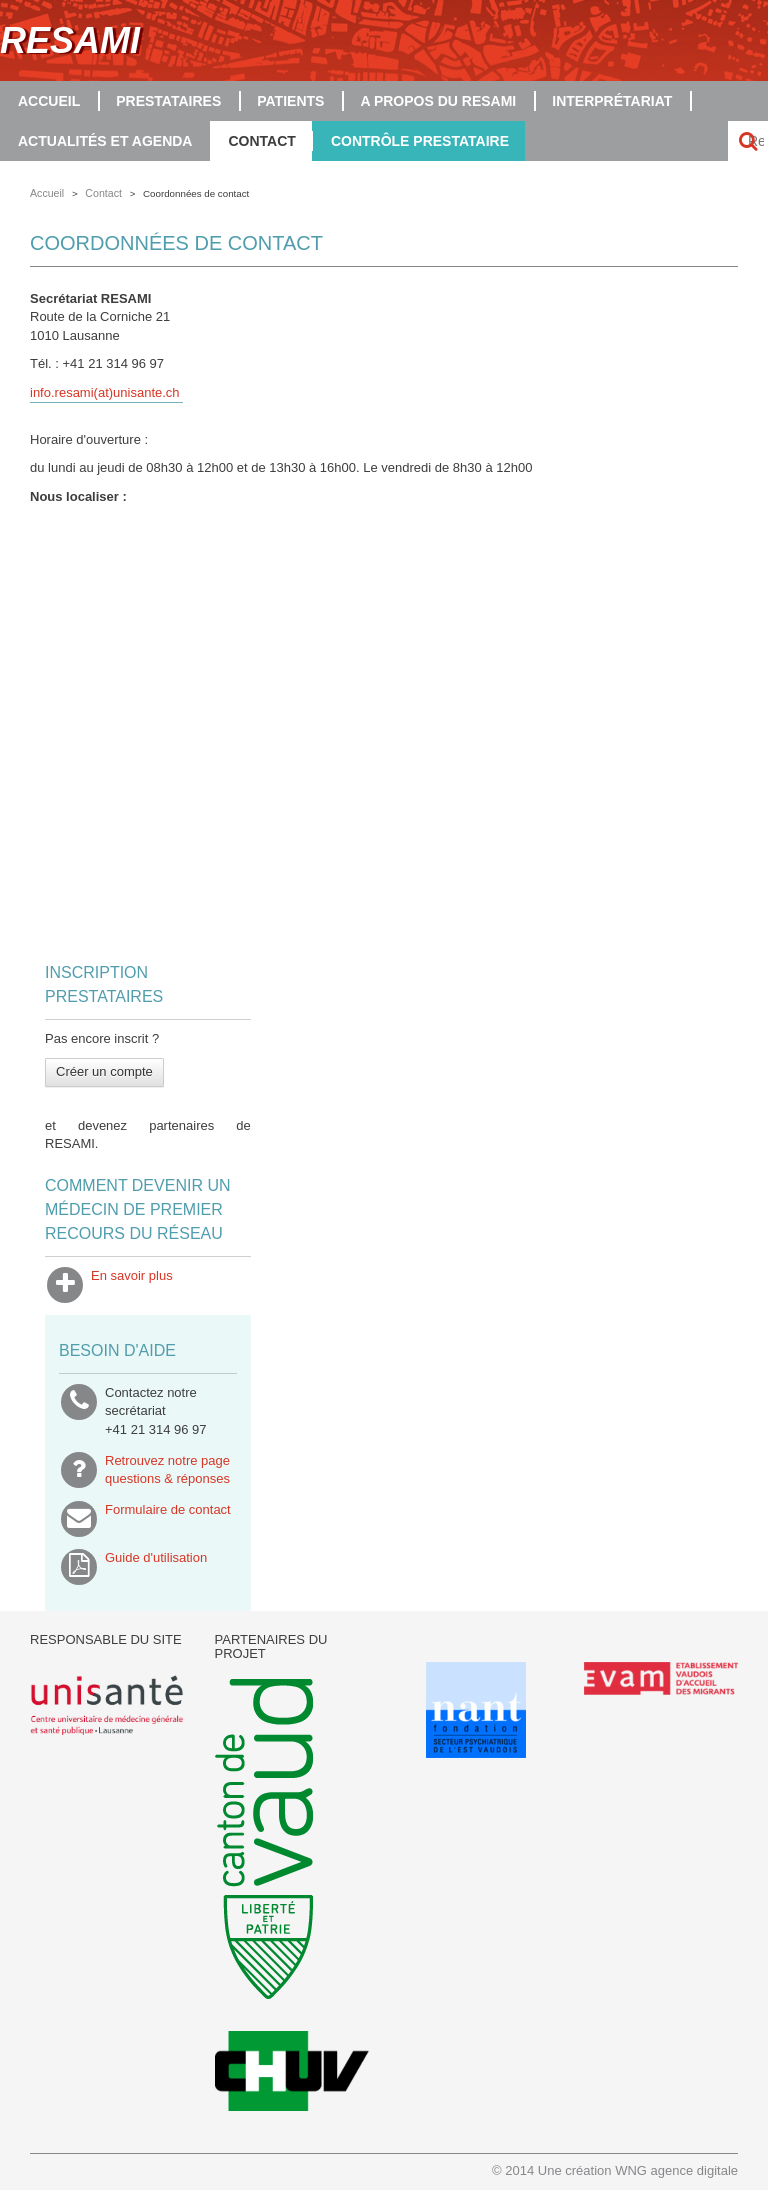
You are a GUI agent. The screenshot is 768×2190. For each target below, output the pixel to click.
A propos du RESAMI (438, 101)
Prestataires (168, 101)
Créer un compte (104, 1071)
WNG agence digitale (676, 2170)
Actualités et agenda (105, 141)
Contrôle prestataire (420, 141)
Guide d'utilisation (156, 1567)
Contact (261, 141)
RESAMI (70, 40)
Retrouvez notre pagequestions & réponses (167, 1470)
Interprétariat (612, 101)
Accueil (49, 101)
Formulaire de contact (168, 1519)
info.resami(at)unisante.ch (105, 392)
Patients (290, 101)
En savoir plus (132, 1285)
